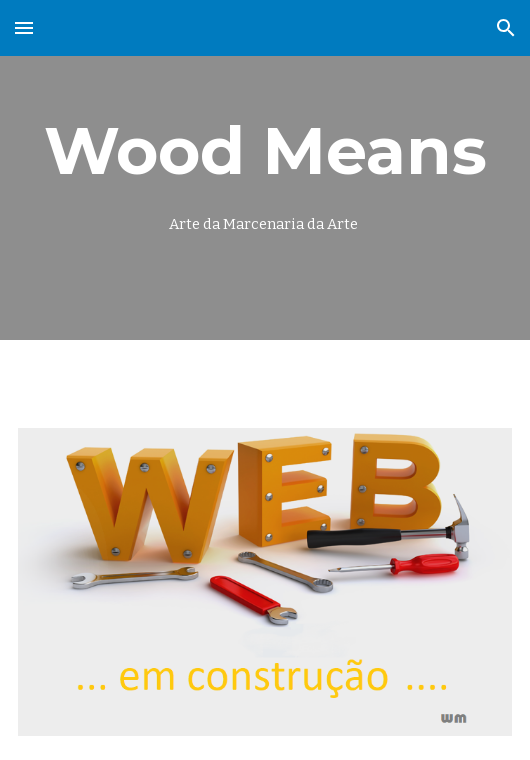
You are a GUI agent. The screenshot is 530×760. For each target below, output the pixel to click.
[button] (24, 27)
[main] (265, 170)
